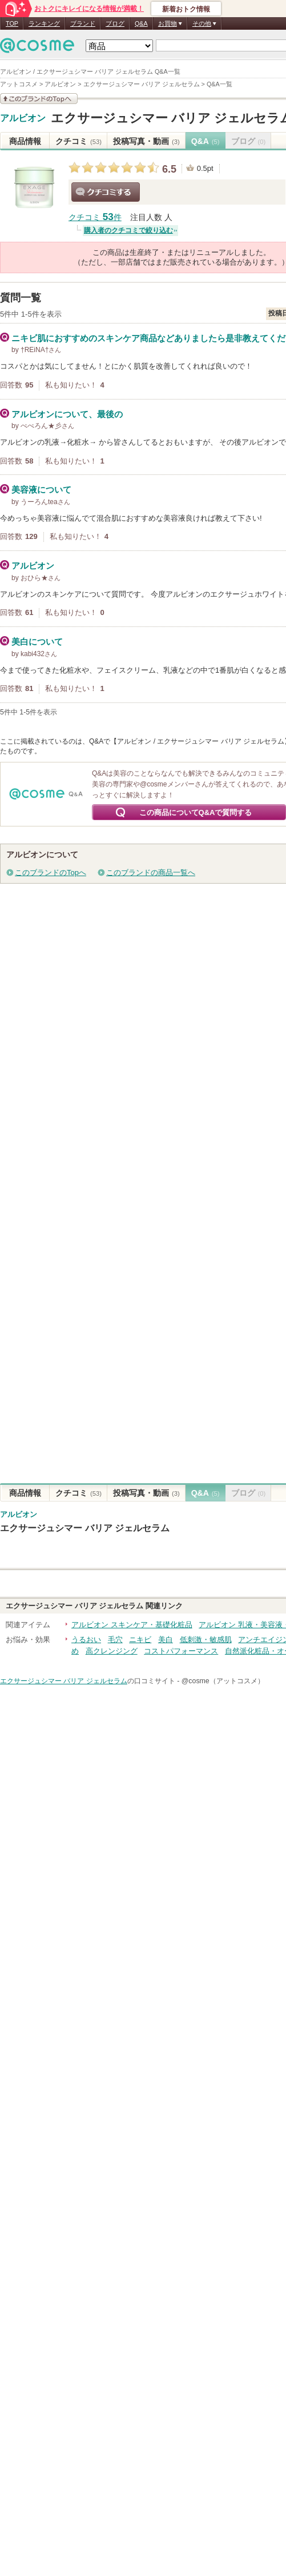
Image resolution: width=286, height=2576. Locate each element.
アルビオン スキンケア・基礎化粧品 (131, 1624)
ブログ (115, 23)
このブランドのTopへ (50, 872)
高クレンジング (112, 1651)
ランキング (44, 23)
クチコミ (78, 141)
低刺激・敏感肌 (206, 1639)
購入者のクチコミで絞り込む (128, 230)
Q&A (141, 23)
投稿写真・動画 (146, 141)
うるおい (86, 1639)
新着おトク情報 (186, 9)
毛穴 (115, 1639)
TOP (12, 23)
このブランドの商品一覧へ (150, 872)
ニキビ (140, 1639)
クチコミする (105, 192)
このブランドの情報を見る (39, 98)
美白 (165, 1639)
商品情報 (25, 141)
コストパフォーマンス (181, 1651)
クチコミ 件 (95, 217)
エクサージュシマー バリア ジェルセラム (85, 1528)
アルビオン (23, 118)
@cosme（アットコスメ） (223, 1681)
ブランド (82, 23)
